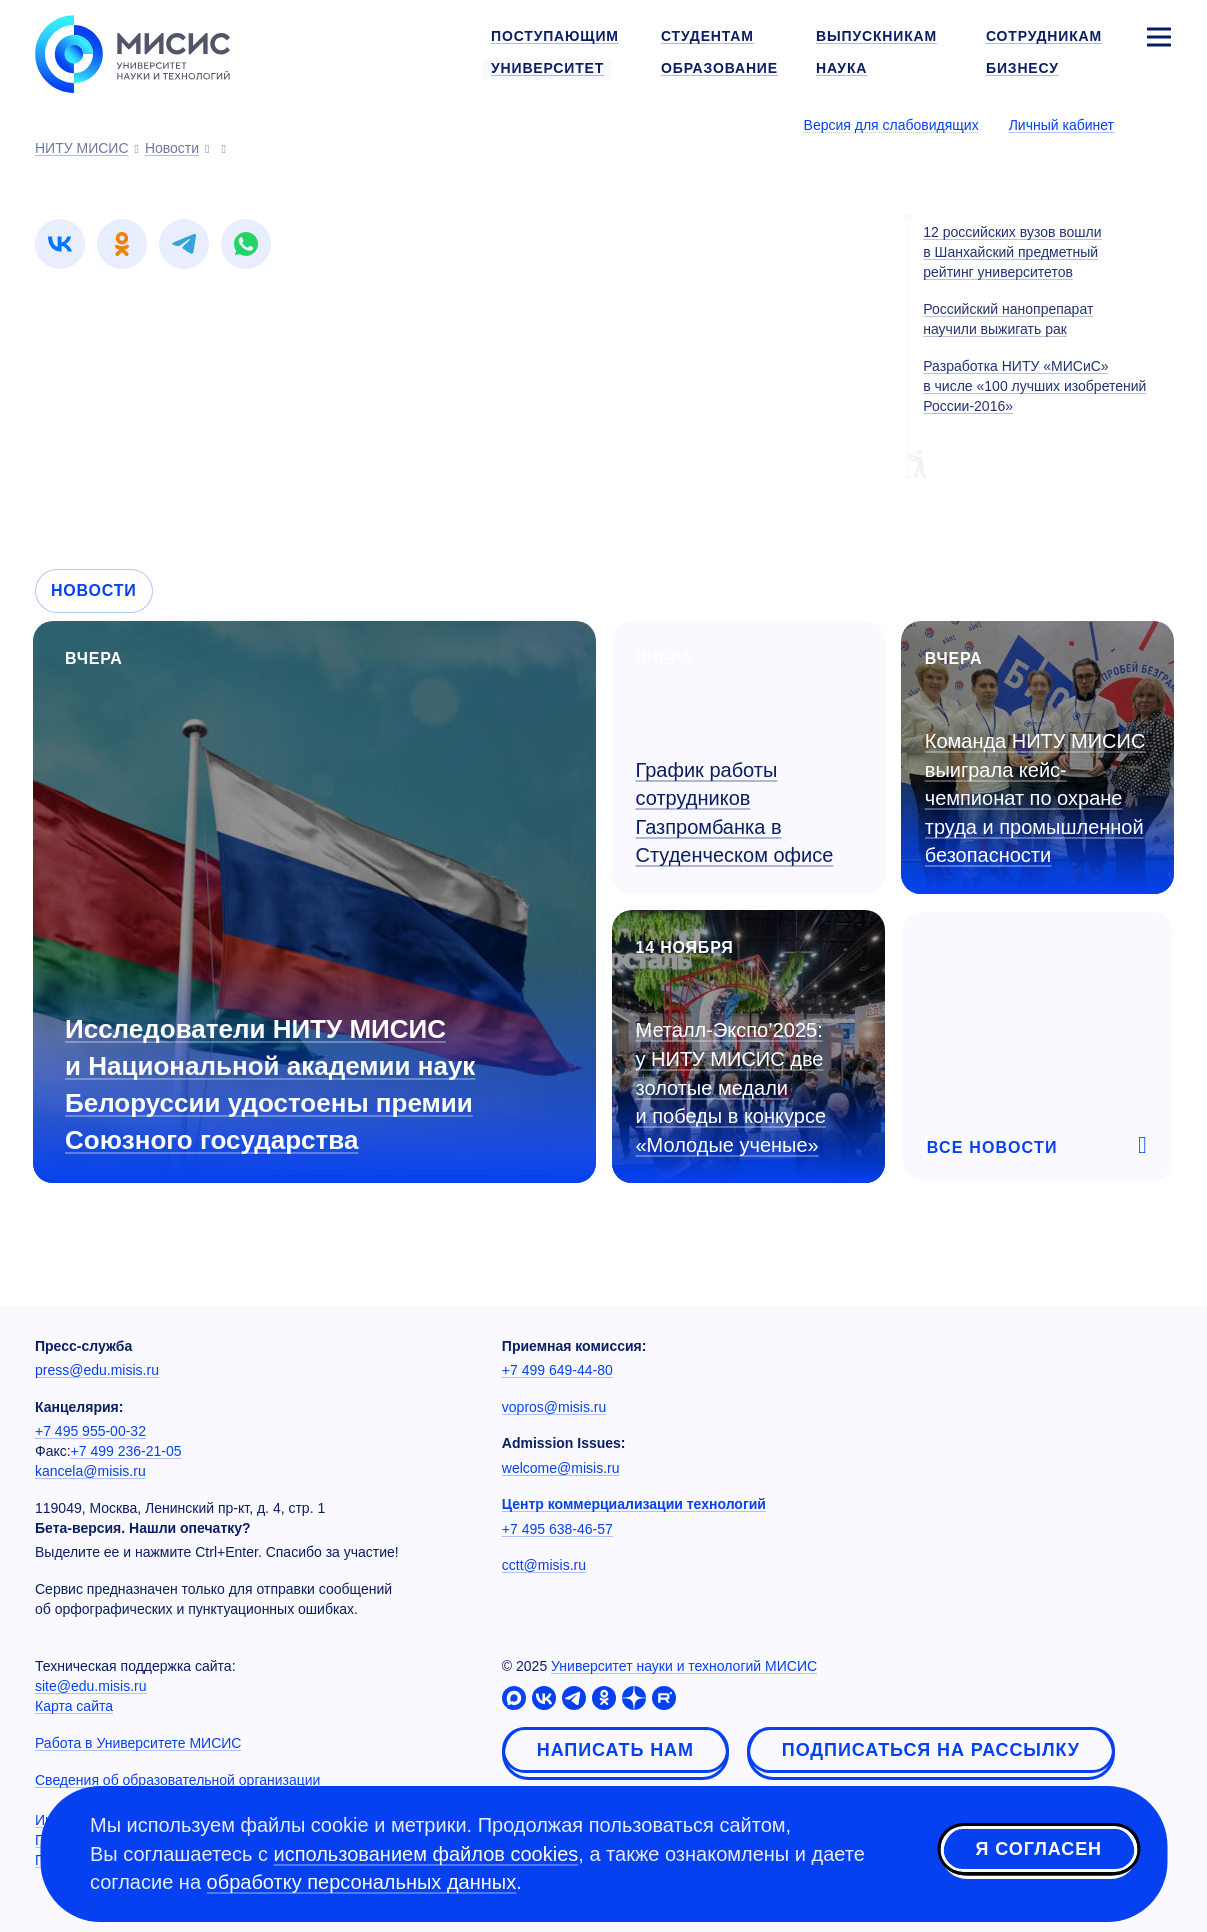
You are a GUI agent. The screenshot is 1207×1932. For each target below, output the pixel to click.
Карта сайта (74, 1706)
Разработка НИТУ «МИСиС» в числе (1034, 386)
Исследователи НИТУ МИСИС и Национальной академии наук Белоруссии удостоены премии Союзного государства (270, 1084)
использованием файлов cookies (426, 1854)
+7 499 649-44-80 (557, 1370)
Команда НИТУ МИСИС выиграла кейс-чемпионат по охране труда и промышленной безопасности (1035, 798)
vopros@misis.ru (554, 1407)
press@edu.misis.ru (97, 1370)
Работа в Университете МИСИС (138, 1743)
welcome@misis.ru (561, 1468)
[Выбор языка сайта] (1158, 124)
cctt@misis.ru (544, 1565)
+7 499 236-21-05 (126, 1451)
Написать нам (615, 1750)
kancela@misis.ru (90, 1471)
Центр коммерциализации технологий (634, 1504)
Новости (94, 590)
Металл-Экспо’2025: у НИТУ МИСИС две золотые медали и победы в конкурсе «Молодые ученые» (731, 1087)
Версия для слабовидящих (891, 125)
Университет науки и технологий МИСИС (684, 1666)
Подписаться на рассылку (931, 1750)
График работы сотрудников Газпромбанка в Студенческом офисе (735, 813)
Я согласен (1039, 1851)
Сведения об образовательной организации (177, 1780)
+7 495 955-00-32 (90, 1431)
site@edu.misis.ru (90, 1686)
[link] (60, 244)
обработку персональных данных (362, 1882)
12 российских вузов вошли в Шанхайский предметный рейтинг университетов (1012, 252)
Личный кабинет (1061, 125)
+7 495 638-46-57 (557, 1529)
